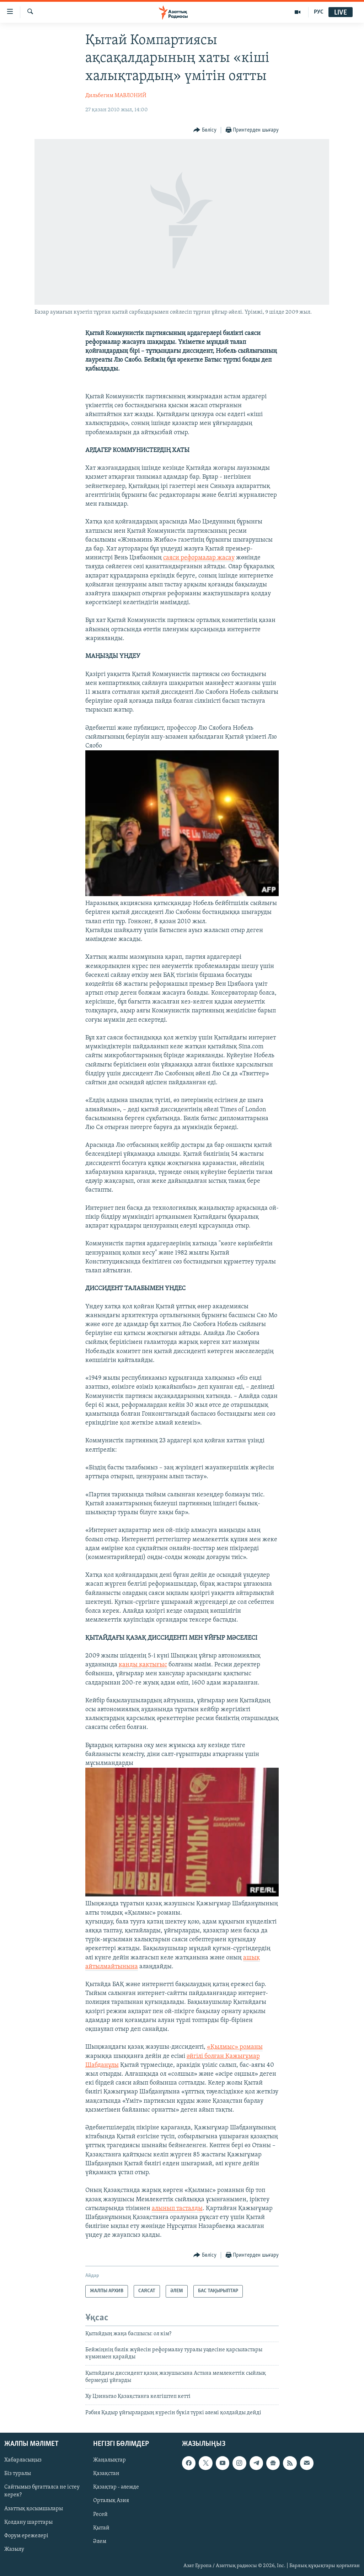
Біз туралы (17, 2474)
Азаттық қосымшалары (33, 2509)
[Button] (204, 130)
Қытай (101, 2528)
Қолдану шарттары (28, 2522)
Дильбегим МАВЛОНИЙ (115, 96)
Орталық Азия (111, 2501)
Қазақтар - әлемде (116, 2487)
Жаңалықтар (109, 2460)
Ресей (100, 2514)
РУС (318, 12)
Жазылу (14, 2549)
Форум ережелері (26, 2536)
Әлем (99, 2541)
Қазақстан (106, 2474)
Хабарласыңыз (23, 2460)
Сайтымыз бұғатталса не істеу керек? (42, 2491)
